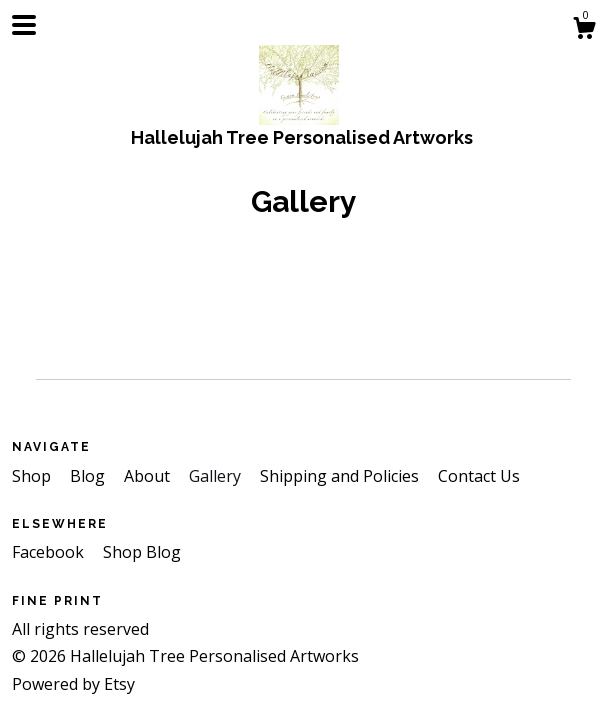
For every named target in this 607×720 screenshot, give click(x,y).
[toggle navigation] (24, 25)
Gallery (217, 476)
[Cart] (584, 30)
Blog (89, 476)
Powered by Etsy (73, 684)
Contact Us (479, 476)
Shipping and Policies (341, 476)
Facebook (50, 552)
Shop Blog (142, 552)
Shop (33, 476)
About (149, 476)
